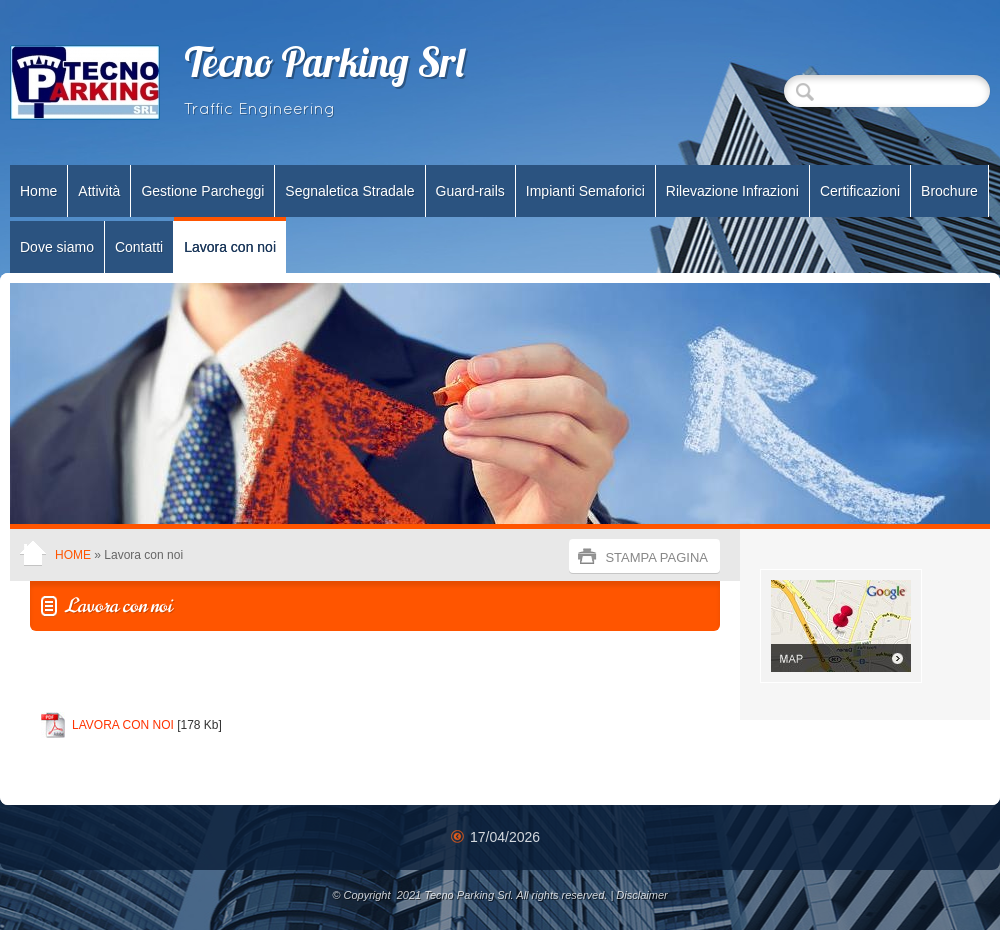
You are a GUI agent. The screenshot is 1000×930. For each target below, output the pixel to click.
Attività (99, 191)
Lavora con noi (230, 247)
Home (38, 191)
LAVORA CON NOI (123, 725)
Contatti (139, 247)
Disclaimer (641, 895)
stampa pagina (656, 557)
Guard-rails (470, 191)
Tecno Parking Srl (325, 67)
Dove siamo (57, 247)
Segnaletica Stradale (349, 191)
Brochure (949, 191)
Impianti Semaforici (585, 191)
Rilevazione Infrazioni (732, 191)
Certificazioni (860, 191)
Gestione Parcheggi (202, 191)
